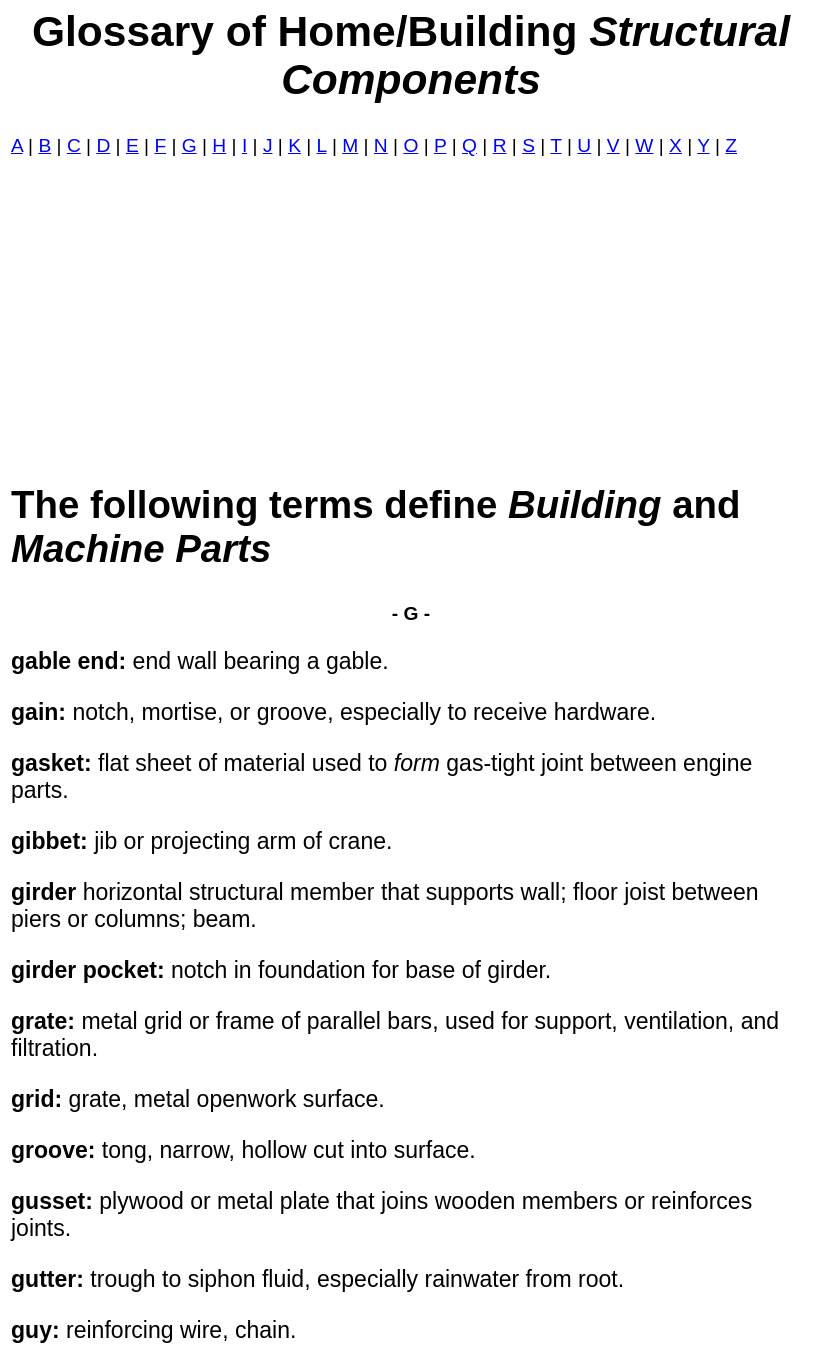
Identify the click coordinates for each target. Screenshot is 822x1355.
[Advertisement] (411, 320)
